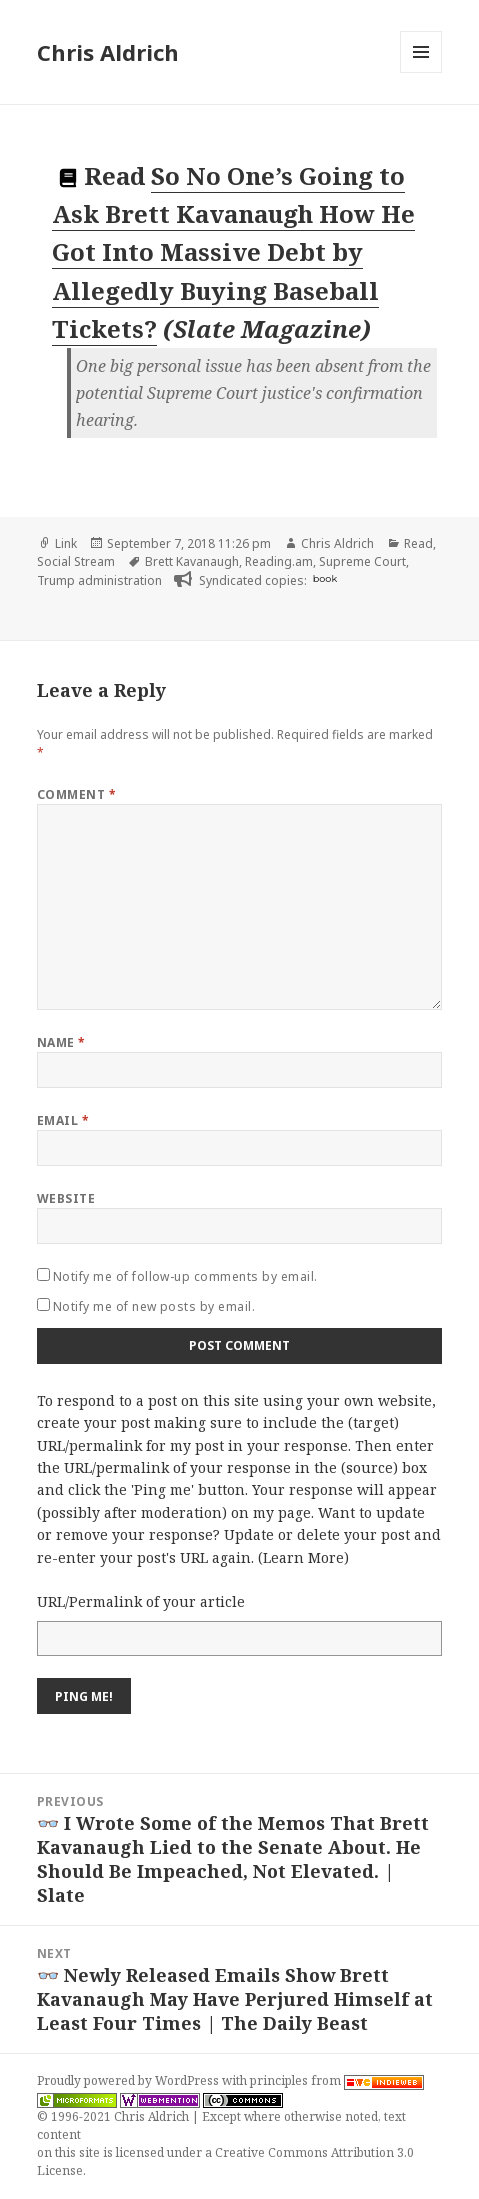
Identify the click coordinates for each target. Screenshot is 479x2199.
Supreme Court (362, 561)
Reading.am (279, 561)
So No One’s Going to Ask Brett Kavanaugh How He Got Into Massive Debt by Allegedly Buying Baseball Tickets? (233, 252)
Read (418, 543)
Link (66, 543)
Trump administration (99, 580)
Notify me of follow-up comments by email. (185, 1276)
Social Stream (76, 561)
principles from (337, 2080)
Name (61, 1042)
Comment (76, 794)
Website (66, 1198)
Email (63, 1120)
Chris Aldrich (108, 52)
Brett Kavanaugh (192, 561)
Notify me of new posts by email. (154, 1306)
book (325, 578)
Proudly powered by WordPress (129, 2080)
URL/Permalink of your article (141, 1601)
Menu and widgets (421, 72)
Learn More (303, 1557)
